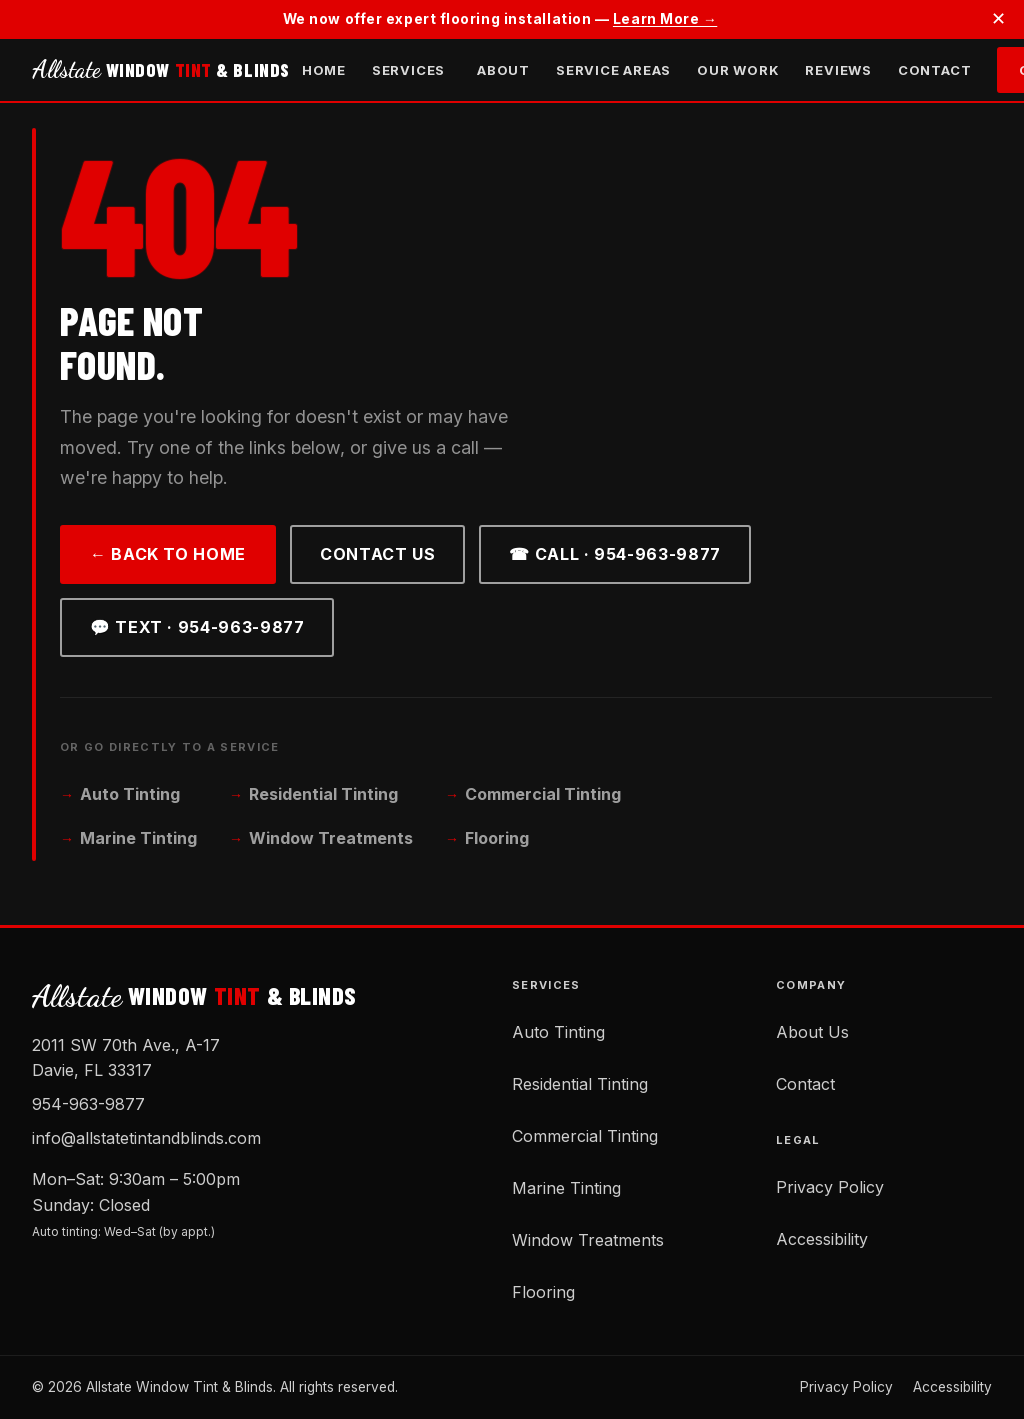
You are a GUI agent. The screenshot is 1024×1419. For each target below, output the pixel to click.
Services (408, 70)
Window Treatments (331, 838)
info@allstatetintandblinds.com (146, 1138)
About (503, 70)
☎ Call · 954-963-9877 (614, 554)
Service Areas (613, 70)
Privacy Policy (830, 1187)
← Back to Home (168, 554)
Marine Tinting (138, 838)
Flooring (497, 838)
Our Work (738, 70)
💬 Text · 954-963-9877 (197, 627)
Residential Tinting (323, 794)
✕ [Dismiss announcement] (998, 18)
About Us (812, 1032)
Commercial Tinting (543, 794)
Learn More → (665, 19)
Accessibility (822, 1239)
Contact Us (377, 554)
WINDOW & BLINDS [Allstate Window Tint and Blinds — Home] (161, 70)
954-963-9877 (88, 1104)
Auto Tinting (130, 794)
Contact (934, 70)
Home (324, 70)
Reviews (838, 70)
